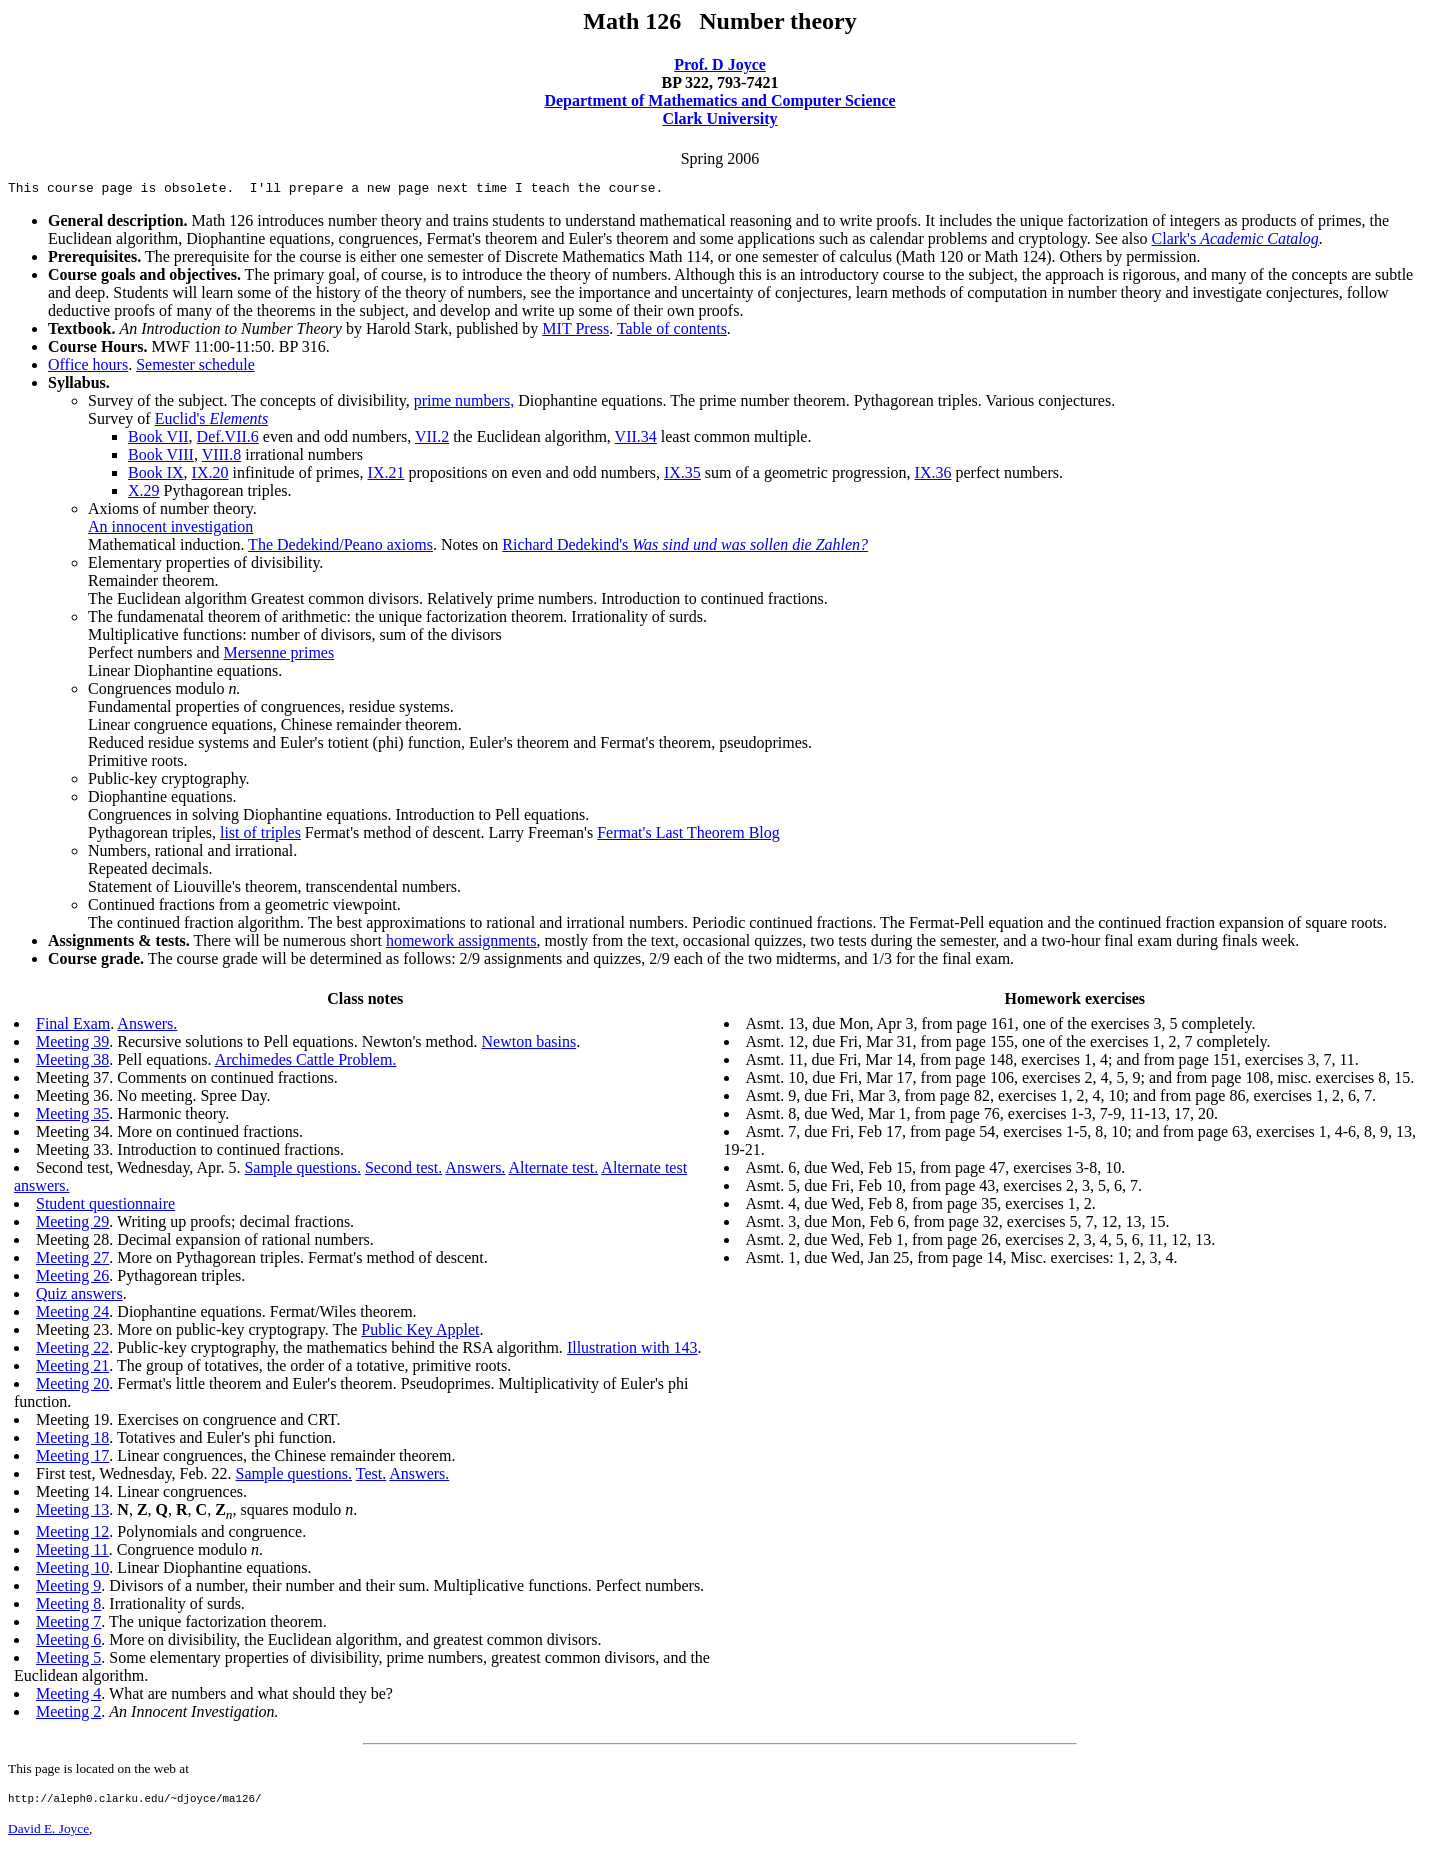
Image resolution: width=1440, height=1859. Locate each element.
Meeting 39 (72, 1044)
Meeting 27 (72, 1260)
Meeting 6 (68, 1642)
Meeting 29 (72, 1224)
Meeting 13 (72, 1512)
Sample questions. (302, 1170)
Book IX (156, 475)
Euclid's (212, 421)
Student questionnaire (105, 1206)
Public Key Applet (420, 1332)
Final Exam (73, 1026)
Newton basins (529, 1044)
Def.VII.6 (228, 439)
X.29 (144, 493)
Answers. (147, 1026)
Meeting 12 (72, 1534)
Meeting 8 (68, 1606)
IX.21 (386, 475)
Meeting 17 (72, 1458)
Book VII (158, 439)
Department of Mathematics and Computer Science (719, 100)
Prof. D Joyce (720, 64)
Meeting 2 (68, 1714)
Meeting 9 (68, 1588)
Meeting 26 (72, 1278)
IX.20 (210, 475)
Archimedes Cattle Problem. (306, 1062)
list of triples (260, 835)
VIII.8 (222, 457)
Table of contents (672, 331)
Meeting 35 (72, 1116)
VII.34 (636, 439)
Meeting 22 (72, 1350)
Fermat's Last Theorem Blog (688, 835)
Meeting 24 (72, 1314)
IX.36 (933, 475)
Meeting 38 (72, 1062)
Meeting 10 (72, 1570)
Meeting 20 (72, 1386)
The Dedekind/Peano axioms (340, 547)
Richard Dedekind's (685, 547)
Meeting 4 (68, 1696)
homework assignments (461, 943)
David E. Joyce (48, 1834)
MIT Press (575, 331)
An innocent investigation (170, 529)
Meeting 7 (68, 1624)
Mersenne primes (279, 655)
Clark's (1235, 241)
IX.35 (682, 475)
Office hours (88, 367)
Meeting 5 (68, 1660)
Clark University (719, 118)
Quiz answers (79, 1296)
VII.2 (432, 439)
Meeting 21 (72, 1368)
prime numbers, (464, 403)
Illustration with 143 (632, 1350)
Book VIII (161, 457)
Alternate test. (553, 1170)
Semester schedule (195, 367)
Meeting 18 (72, 1440)
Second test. (403, 1170)
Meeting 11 (72, 1552)
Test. (371, 1476)
